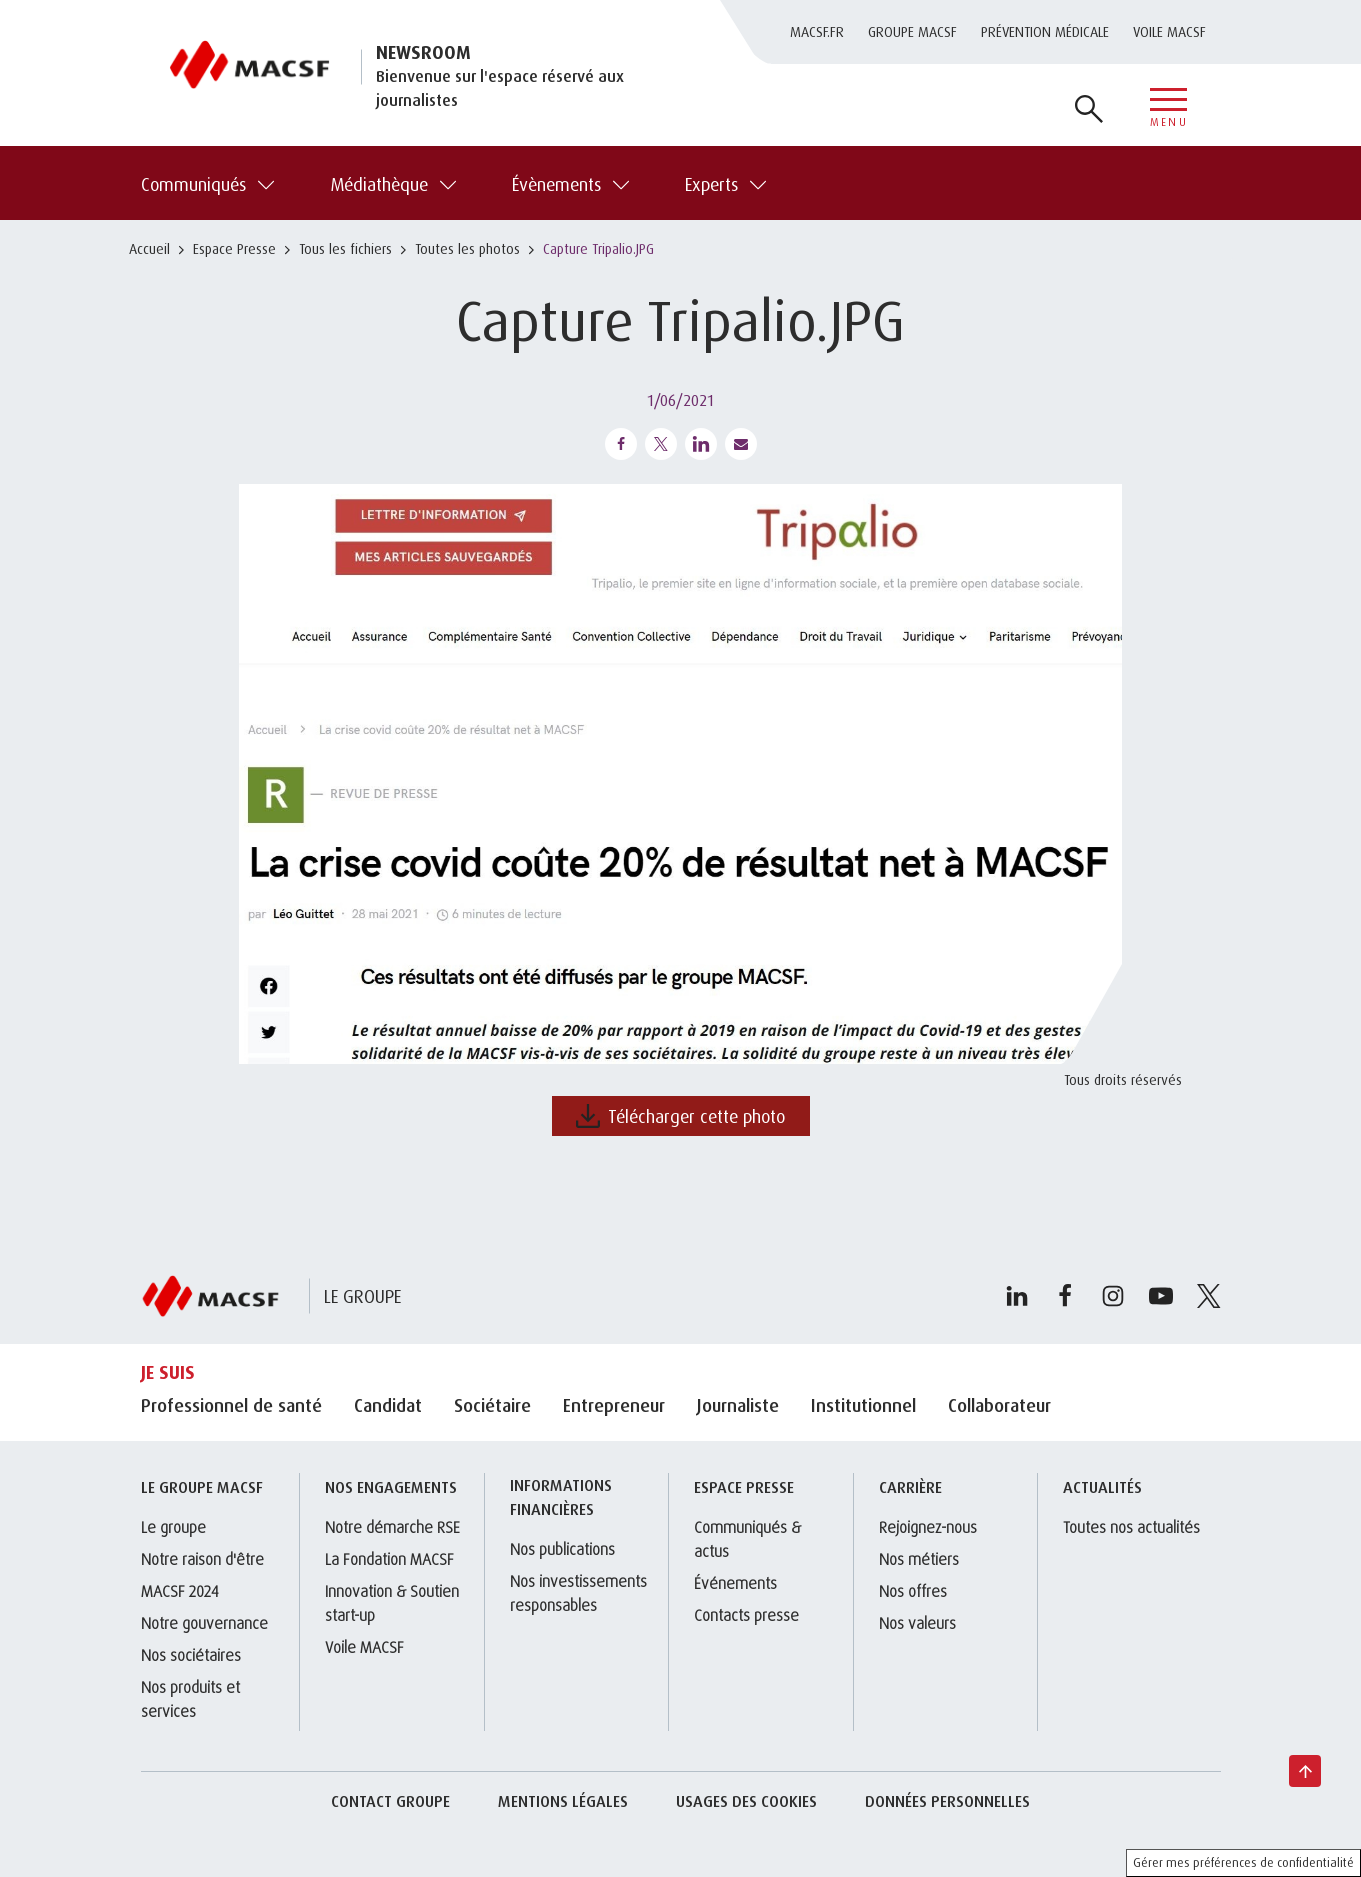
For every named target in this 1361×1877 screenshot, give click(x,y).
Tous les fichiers (345, 248)
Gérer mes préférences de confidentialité (1243, 1862)
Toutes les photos (467, 248)
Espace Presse (234, 248)
